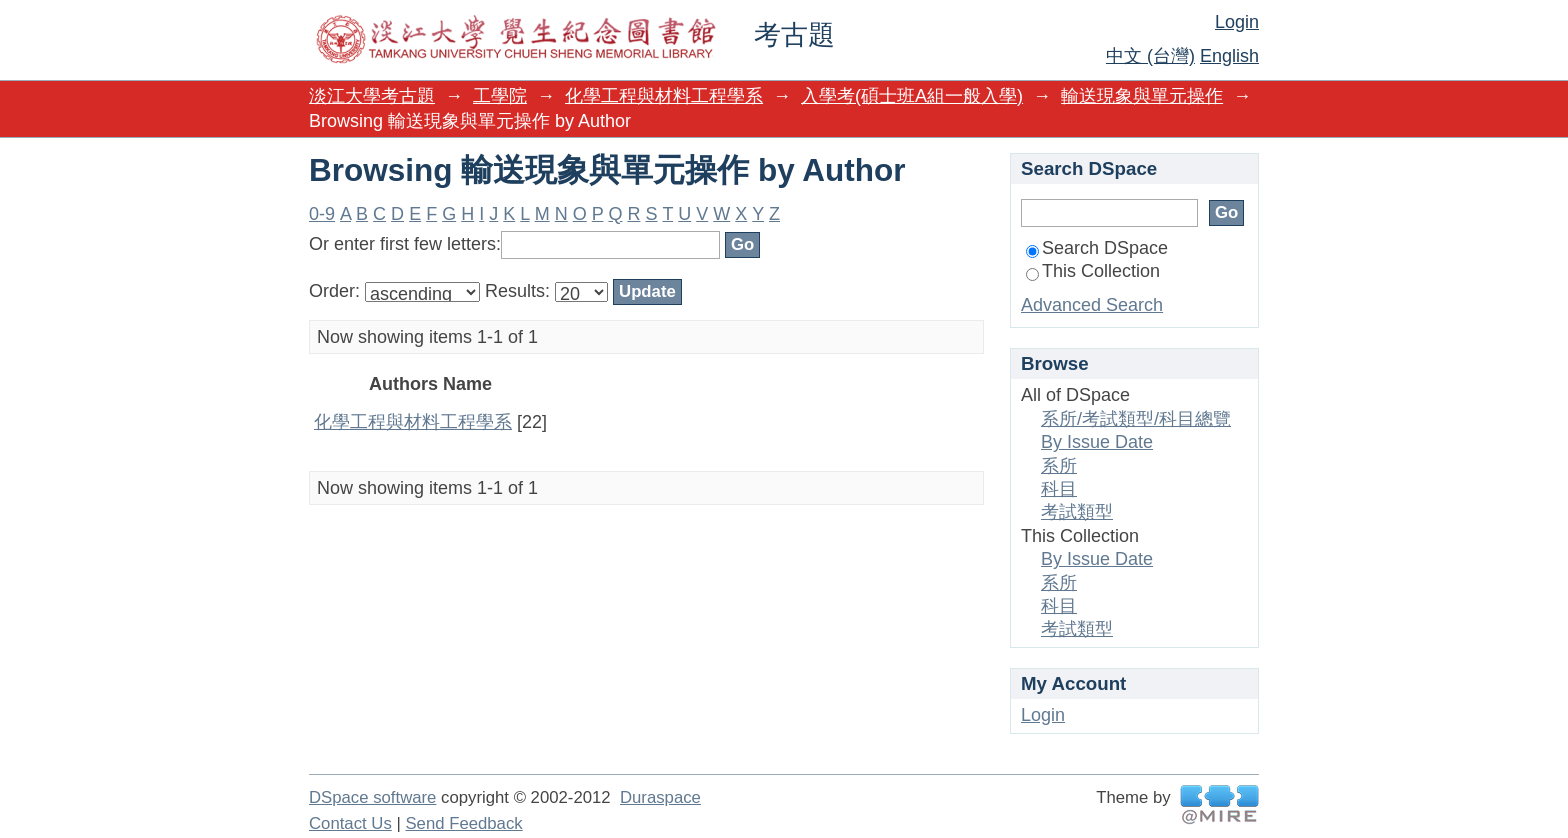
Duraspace (660, 797)
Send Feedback (463, 823)
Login (1237, 22)
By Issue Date (1097, 442)
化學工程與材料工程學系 (664, 96)
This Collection (1093, 271)
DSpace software (372, 797)
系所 (1059, 466)
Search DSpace (1097, 248)
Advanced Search (1092, 305)
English (1229, 56)
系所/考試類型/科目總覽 (1136, 419)
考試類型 (1077, 512)
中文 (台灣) (1150, 56)
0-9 (322, 214)
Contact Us (350, 823)
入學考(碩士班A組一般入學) (912, 96)
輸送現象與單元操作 (1142, 96)
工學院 (500, 96)
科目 (1059, 489)
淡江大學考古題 (372, 96)
